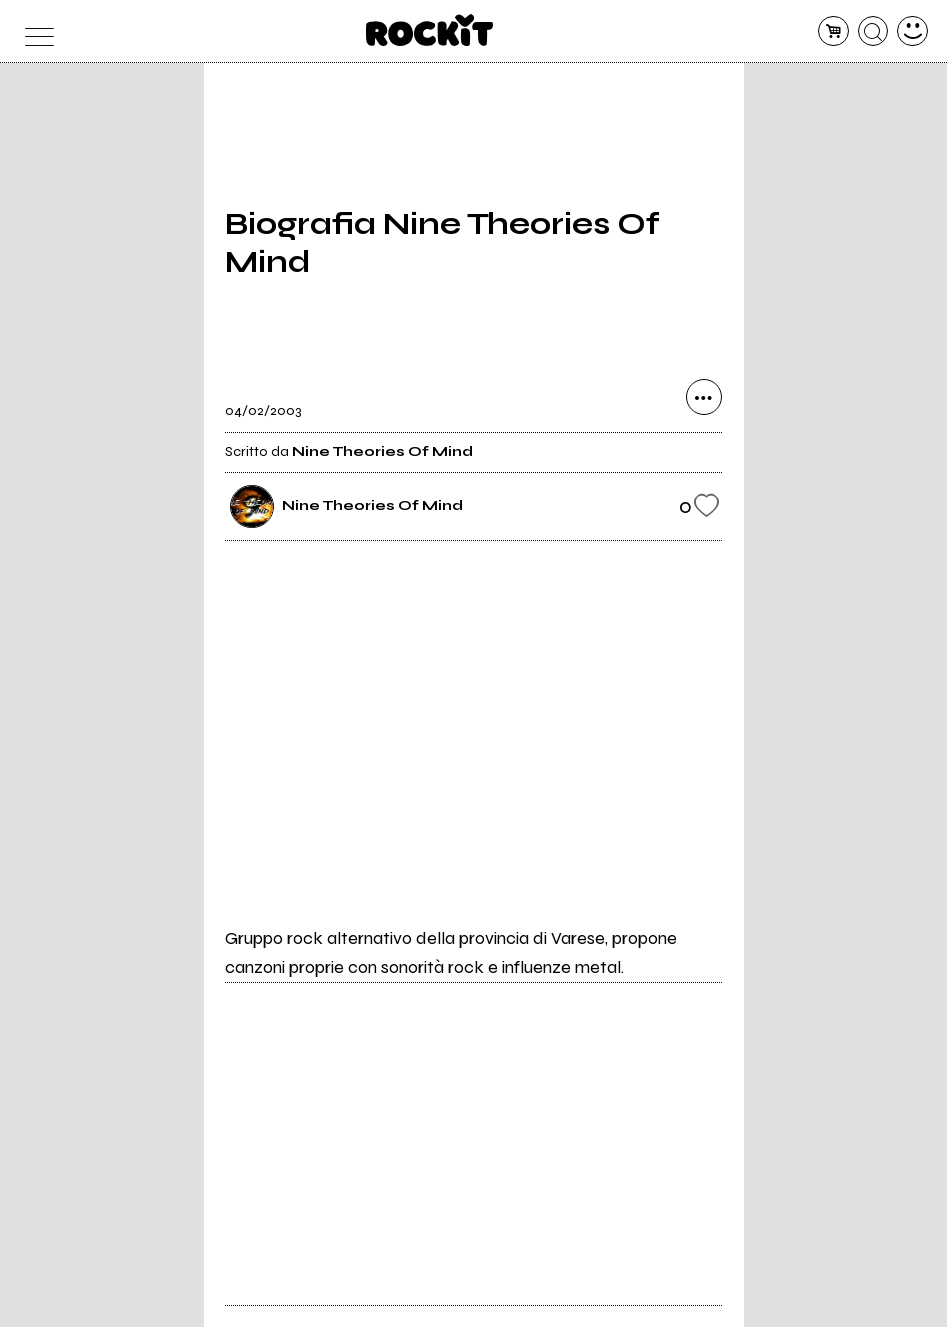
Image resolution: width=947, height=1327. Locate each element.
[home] (429, 30)
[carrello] (833, 31)
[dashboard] (912, 31)
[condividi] (704, 397)
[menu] (34, 31)
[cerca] (873, 31)
